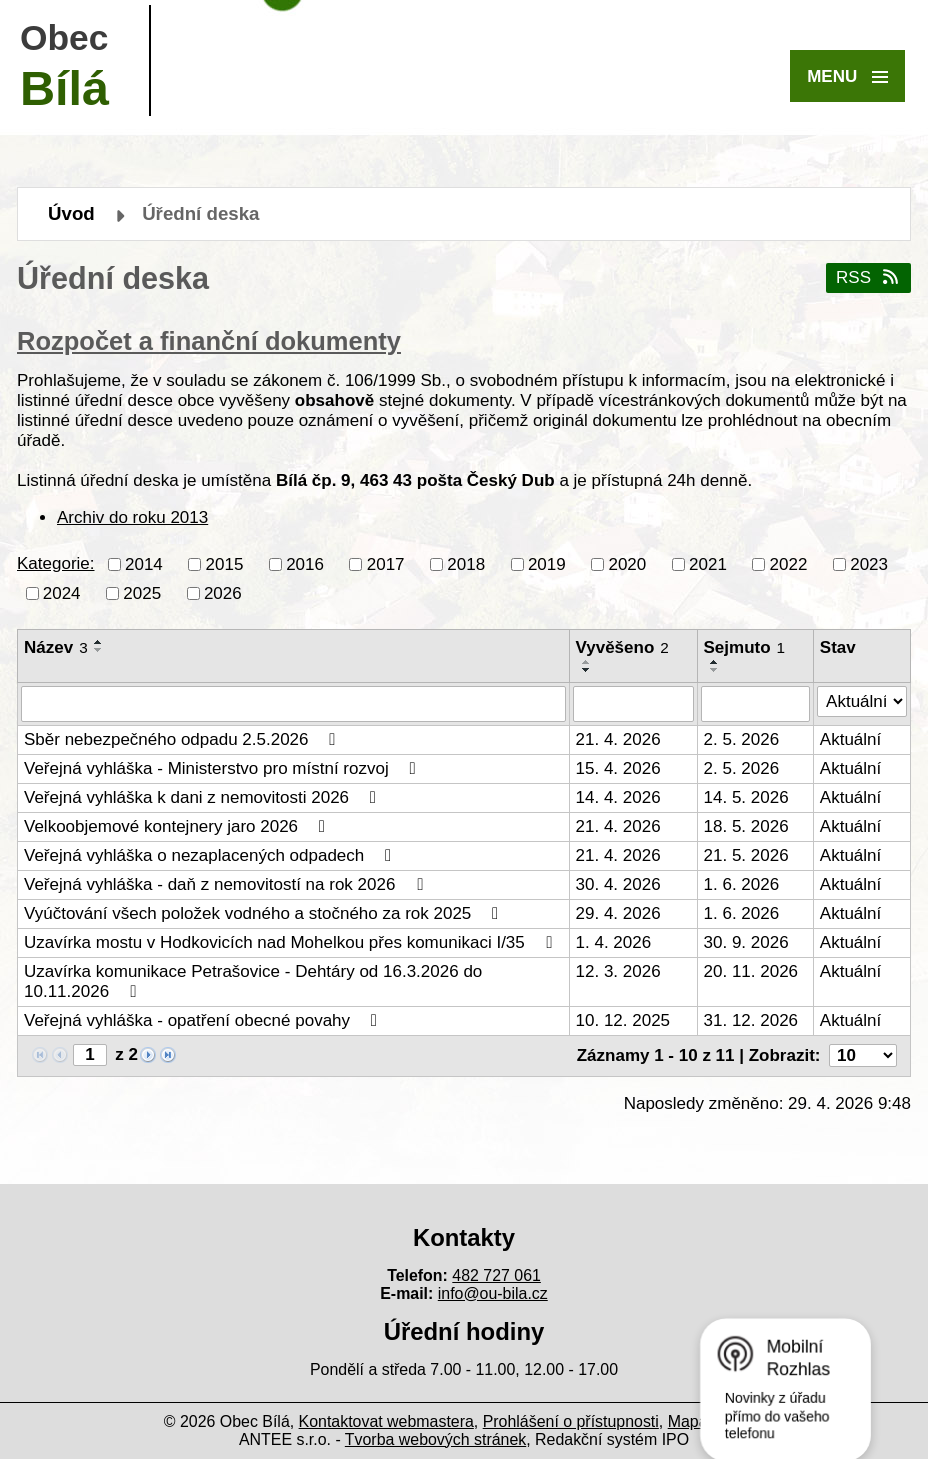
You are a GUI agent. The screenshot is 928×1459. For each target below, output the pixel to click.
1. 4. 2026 (614, 942)
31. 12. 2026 (751, 1020)
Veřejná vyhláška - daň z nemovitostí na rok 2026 (227, 884)
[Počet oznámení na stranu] (863, 1055)
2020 (627, 563)
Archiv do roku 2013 (132, 517)
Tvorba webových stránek (435, 1439)
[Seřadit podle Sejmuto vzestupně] (715, 662)
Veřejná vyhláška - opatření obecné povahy (204, 1020)
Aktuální (850, 739)
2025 (142, 592)
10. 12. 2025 (623, 1020)
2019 (547, 563)
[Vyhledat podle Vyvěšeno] (633, 704)
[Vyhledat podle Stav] (862, 702)
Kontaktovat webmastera (386, 1421)
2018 (466, 563)
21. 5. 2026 (746, 855)
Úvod (71, 213)
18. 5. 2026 (746, 826)
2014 (144, 563)
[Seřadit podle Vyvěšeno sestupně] (587, 670)
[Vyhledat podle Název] (293, 704)
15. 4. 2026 (618, 768)
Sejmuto (745, 647)
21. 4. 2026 (618, 739)
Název (56, 647)
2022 (789, 563)
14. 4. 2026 (618, 797)
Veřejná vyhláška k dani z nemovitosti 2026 (204, 797)
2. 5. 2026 (742, 739)
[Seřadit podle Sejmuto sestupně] (715, 670)
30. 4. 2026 (618, 884)
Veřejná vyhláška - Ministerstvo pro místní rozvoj (223, 768)
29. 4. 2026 (618, 913)
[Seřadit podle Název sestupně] (99, 650)
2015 (225, 563)
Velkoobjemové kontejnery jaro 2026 (178, 826)
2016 (305, 563)
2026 (223, 592)
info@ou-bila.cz (493, 1293)
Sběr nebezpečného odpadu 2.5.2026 (183, 739)
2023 (869, 563)
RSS (868, 277)
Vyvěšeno (622, 647)
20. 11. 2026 (751, 971)
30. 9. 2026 (746, 942)
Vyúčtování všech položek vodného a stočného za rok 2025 (265, 913)
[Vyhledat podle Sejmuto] (755, 704)
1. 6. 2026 (742, 884)
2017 (386, 563)
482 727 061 (496, 1275)
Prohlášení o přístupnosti (571, 1421)
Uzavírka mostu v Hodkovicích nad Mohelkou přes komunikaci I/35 (291, 942)
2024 (62, 592)
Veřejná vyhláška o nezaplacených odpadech (211, 855)
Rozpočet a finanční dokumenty (209, 341)
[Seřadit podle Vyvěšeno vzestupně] (587, 662)
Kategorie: (56, 563)
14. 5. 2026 (746, 797)
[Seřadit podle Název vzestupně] (99, 642)
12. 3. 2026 (618, 971)
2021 (708, 563)
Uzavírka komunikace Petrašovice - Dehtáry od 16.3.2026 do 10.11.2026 (253, 981)
